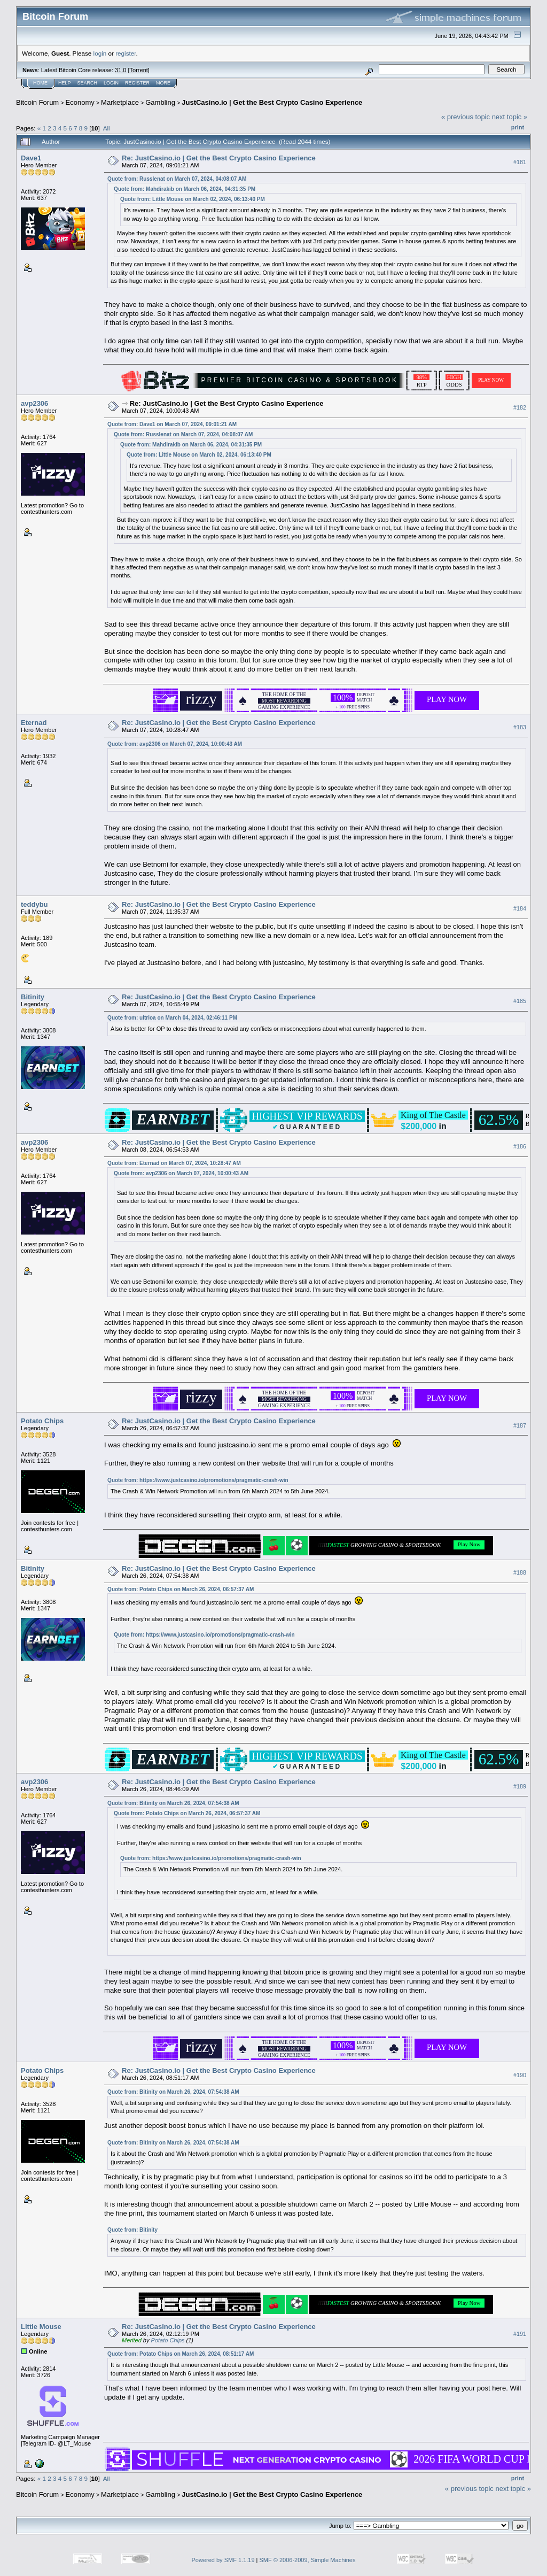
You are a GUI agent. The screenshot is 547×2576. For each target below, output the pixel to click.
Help (64, 83)
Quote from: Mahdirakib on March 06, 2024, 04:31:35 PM (184, 189)
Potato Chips (42, 1421)
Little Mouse (41, 2327)
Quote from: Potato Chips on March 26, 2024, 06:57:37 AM (180, 1589)
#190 (519, 2075)
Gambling (160, 102)
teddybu (34, 904)
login (100, 53)
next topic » (510, 117)
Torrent (139, 70)
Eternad (33, 723)
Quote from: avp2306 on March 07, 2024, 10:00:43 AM (174, 744)
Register (137, 83)
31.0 (120, 70)
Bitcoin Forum (37, 102)
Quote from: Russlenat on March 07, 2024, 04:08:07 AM (176, 179)
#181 (519, 162)
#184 (519, 908)
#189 (519, 1786)
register (125, 53)
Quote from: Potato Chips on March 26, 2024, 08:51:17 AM (180, 2354)
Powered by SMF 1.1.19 (223, 2560)
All (106, 128)
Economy (80, 102)
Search (87, 83)
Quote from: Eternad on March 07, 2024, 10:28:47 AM (174, 1163)
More (163, 83)
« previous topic (465, 117)
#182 (519, 407)
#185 (519, 1001)
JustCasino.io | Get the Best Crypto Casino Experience (272, 102)
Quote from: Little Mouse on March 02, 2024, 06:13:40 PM (192, 199)
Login (111, 83)
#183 (519, 727)
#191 (519, 2334)
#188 (519, 1572)
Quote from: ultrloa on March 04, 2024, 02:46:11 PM (172, 1018)
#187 (519, 1425)
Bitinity (32, 997)
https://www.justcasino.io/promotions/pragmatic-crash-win (213, 1480)
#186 (519, 1146)
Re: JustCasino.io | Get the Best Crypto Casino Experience (219, 158)
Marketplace (120, 102)
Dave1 (31, 158)
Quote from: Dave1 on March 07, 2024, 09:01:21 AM (172, 424)
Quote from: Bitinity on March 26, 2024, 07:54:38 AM (173, 1803)
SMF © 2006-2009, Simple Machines (308, 2560)
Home (40, 83)
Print (517, 127)
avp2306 (34, 403)
